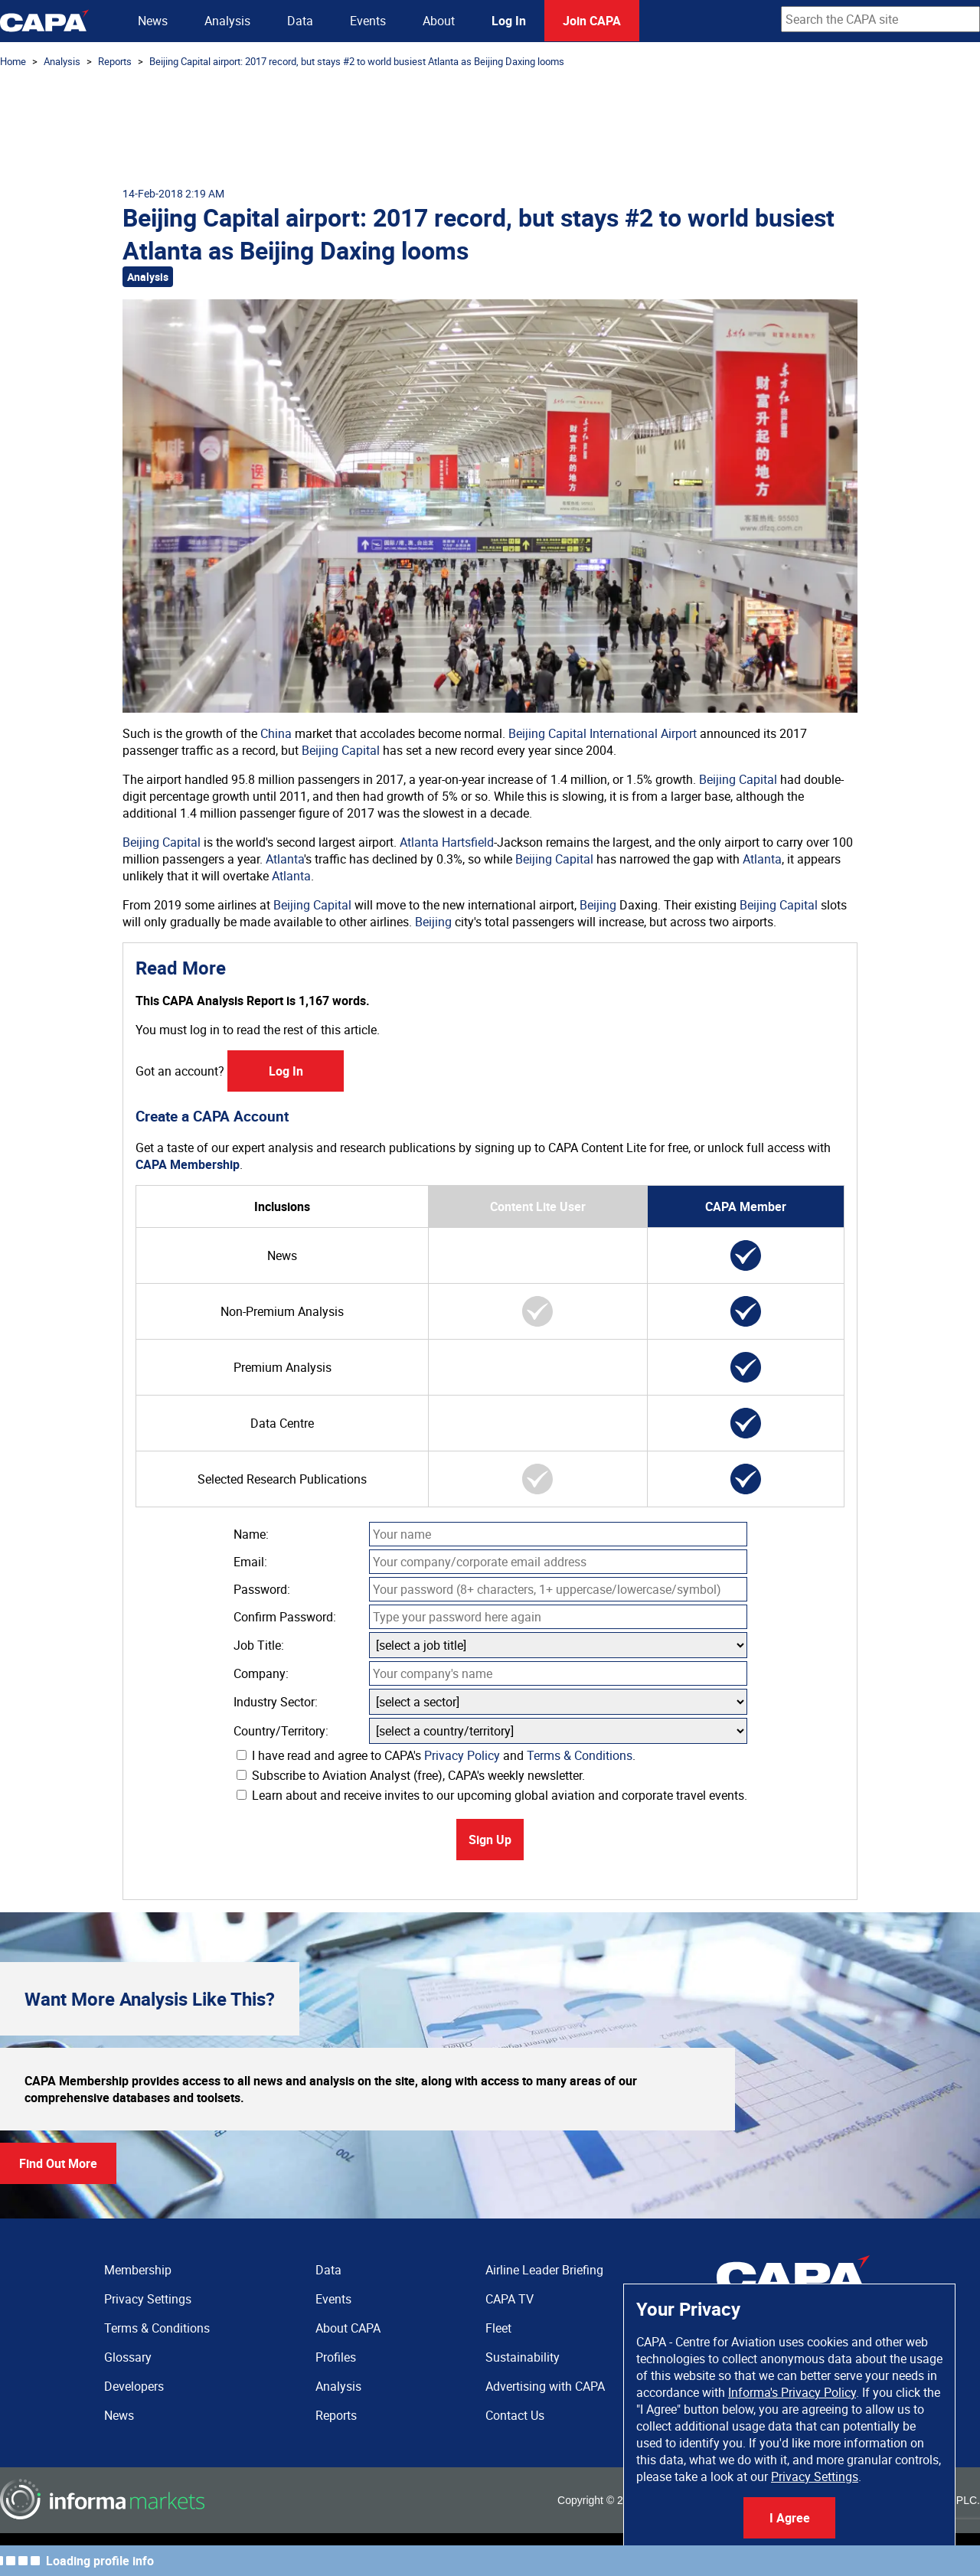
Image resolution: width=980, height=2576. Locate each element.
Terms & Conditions (579, 1755)
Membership (138, 2269)
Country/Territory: (281, 1730)
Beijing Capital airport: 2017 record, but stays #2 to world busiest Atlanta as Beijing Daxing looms (356, 61)
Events (368, 20)
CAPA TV (509, 2298)
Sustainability (522, 2357)
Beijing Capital (341, 750)
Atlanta (285, 859)
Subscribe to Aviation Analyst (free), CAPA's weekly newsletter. (411, 1775)
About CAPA (348, 2328)
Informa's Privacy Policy (792, 2392)
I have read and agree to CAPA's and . (436, 1755)
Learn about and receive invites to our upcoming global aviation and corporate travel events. (492, 1795)
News (153, 20)
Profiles (335, 2357)
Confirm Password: (285, 1616)
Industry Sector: (276, 1701)
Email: (250, 1561)
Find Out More (58, 2163)
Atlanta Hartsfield (447, 842)
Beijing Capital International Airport (602, 733)
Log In (509, 20)
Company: (261, 1673)
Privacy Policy (462, 1755)
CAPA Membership (188, 1164)
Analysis (227, 20)
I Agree (789, 2517)
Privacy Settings (814, 2476)
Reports (115, 61)
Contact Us (514, 2415)
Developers (134, 2386)
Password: (262, 1589)
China (276, 733)
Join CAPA (592, 20)
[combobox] (880, 19)
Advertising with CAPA (545, 2386)
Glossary (128, 2357)
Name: (251, 1534)
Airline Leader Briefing (544, 2269)
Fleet (498, 2328)
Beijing (598, 904)
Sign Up (490, 1839)
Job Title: (259, 1645)
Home (13, 61)
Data (300, 20)
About (439, 20)
